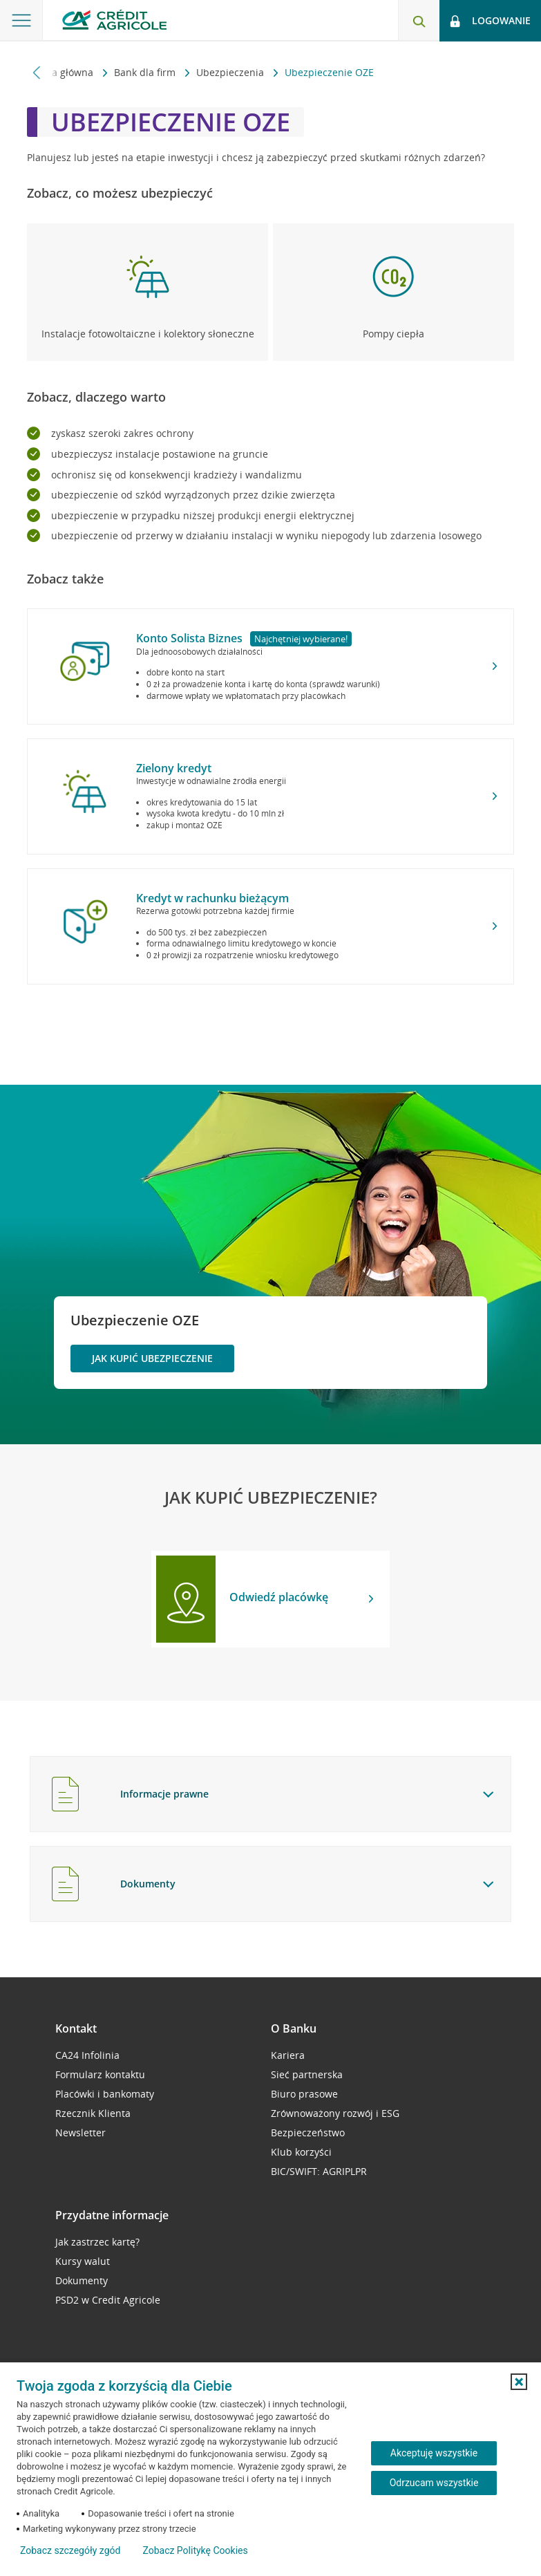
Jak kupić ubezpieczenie (152, 1358)
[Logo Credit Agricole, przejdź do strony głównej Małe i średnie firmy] (114, 20)
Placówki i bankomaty (104, 2093)
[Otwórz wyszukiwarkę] (418, 20)
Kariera (288, 2055)
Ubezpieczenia (231, 72)
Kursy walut (82, 2261)
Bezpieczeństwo (308, 2132)
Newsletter (80, 2132)
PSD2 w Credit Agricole (107, 2299)
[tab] (270, 1794)
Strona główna (61, 72)
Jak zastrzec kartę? (97, 2241)
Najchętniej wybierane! (301, 639)
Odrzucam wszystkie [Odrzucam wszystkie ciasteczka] (434, 2482)
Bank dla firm (146, 72)
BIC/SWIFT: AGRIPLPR (319, 2171)
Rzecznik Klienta (93, 2113)
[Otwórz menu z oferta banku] (21, 20)
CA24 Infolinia (87, 2055)
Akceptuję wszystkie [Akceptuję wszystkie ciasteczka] (433, 2452)
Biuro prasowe (304, 2093)
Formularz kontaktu (100, 2074)
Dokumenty (81, 2280)
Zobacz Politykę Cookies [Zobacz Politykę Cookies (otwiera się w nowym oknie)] (194, 2550)
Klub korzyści (301, 2151)
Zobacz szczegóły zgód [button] (70, 2550)
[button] (518, 2381)
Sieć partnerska (307, 2074)
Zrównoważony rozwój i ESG (335, 2113)
